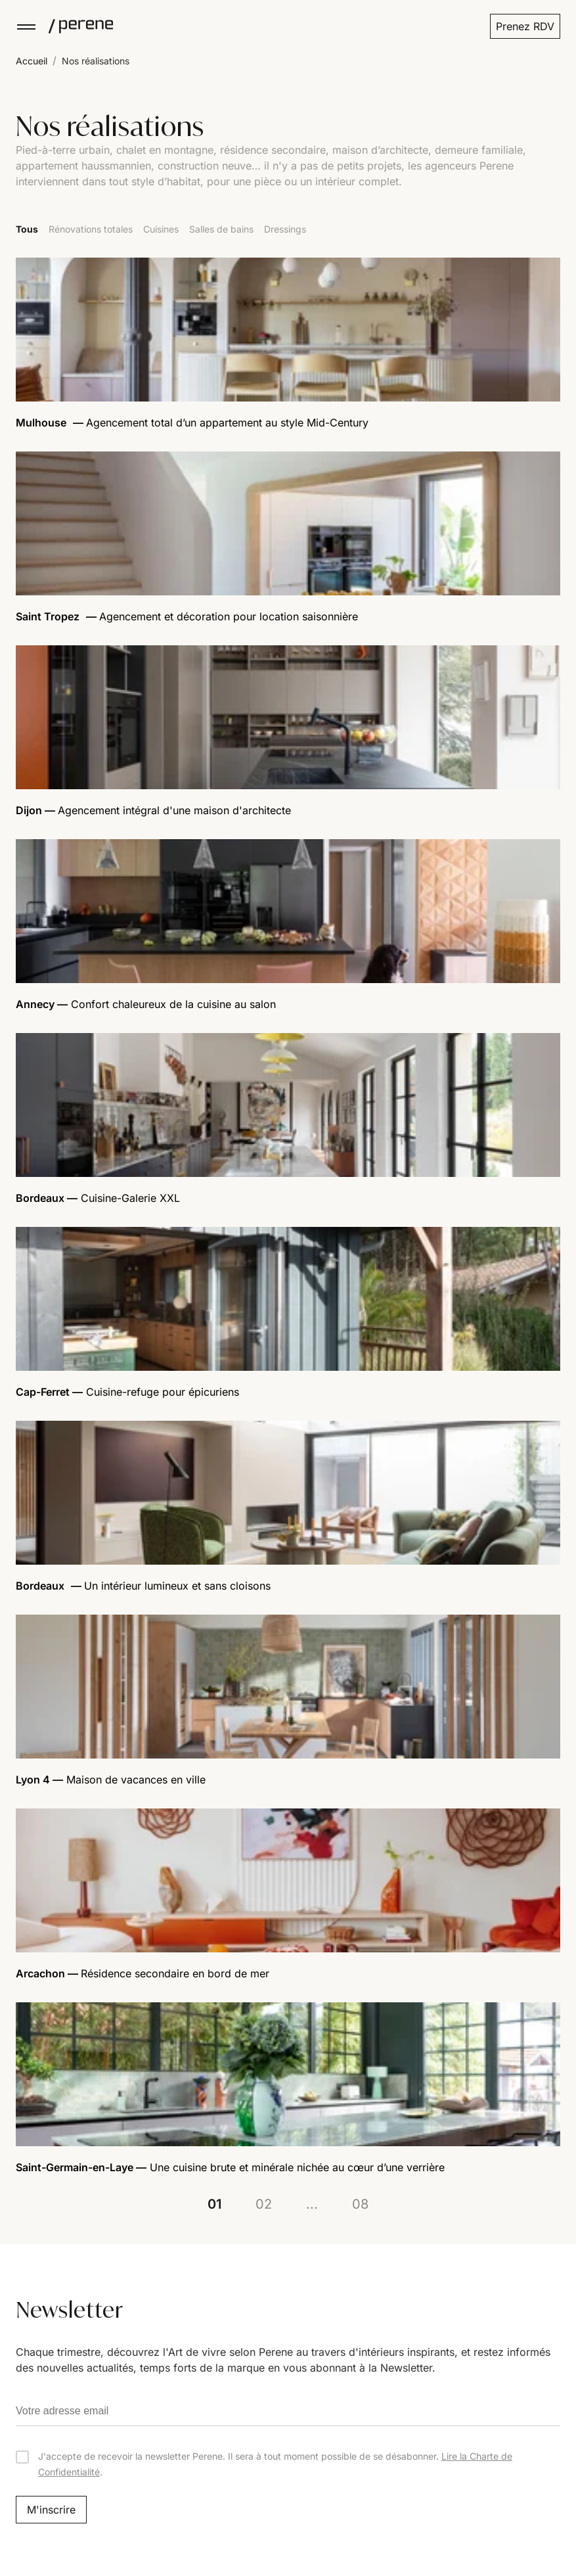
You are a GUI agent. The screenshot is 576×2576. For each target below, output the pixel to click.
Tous (27, 229)
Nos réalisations (95, 60)
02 (263, 2204)
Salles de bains (221, 229)
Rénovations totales (91, 229)
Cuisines (161, 229)
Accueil (31, 60)
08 (360, 2204)
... (312, 2204)
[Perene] (75, 26)
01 (214, 2204)
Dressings (285, 229)
